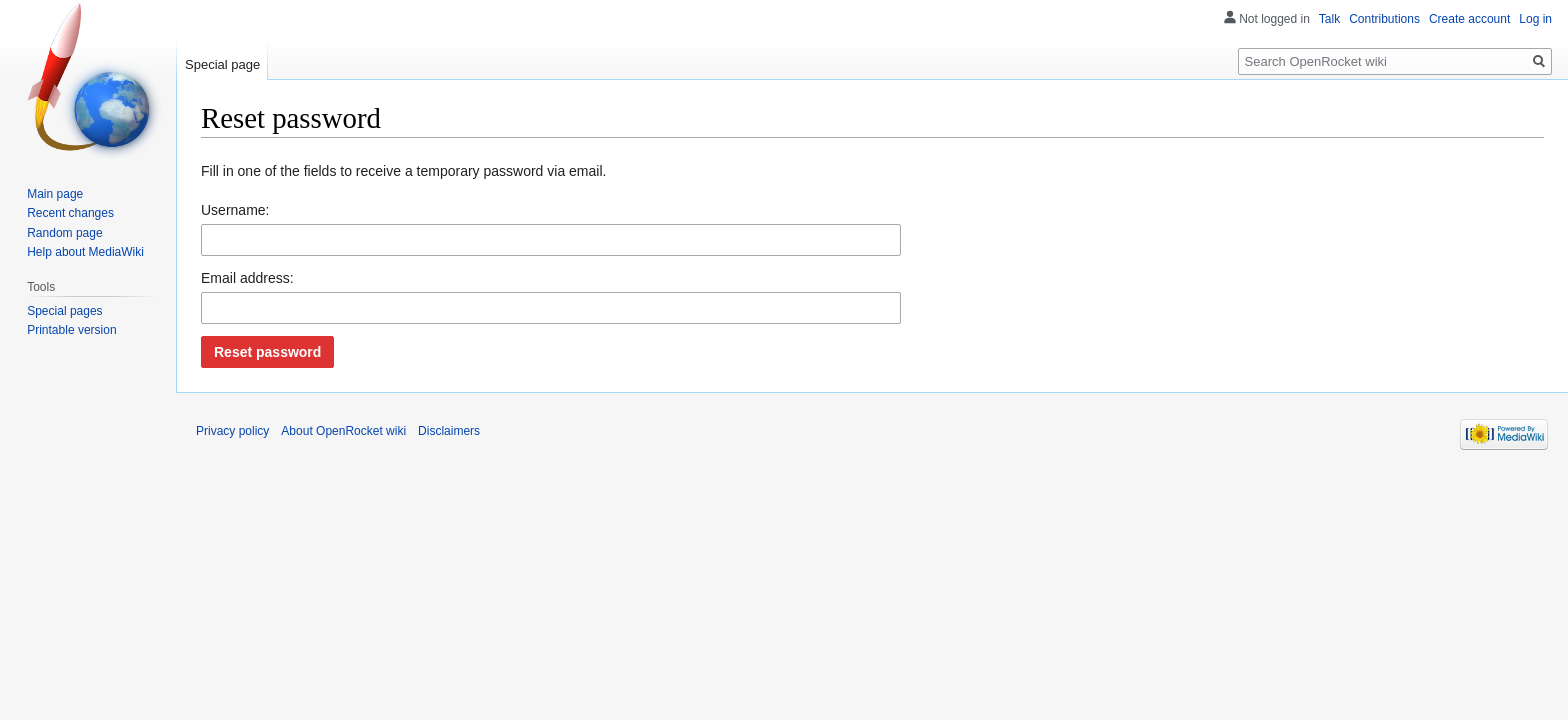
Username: (235, 210)
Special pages (64, 311)
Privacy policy (232, 431)
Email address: (247, 278)
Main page (55, 194)
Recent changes (70, 213)
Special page (222, 64)
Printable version (71, 330)
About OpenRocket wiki (343, 431)
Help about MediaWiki (85, 252)
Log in (1535, 19)
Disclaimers (449, 431)
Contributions (1384, 19)
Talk (1329, 19)
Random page (64, 233)
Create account (1469, 19)
